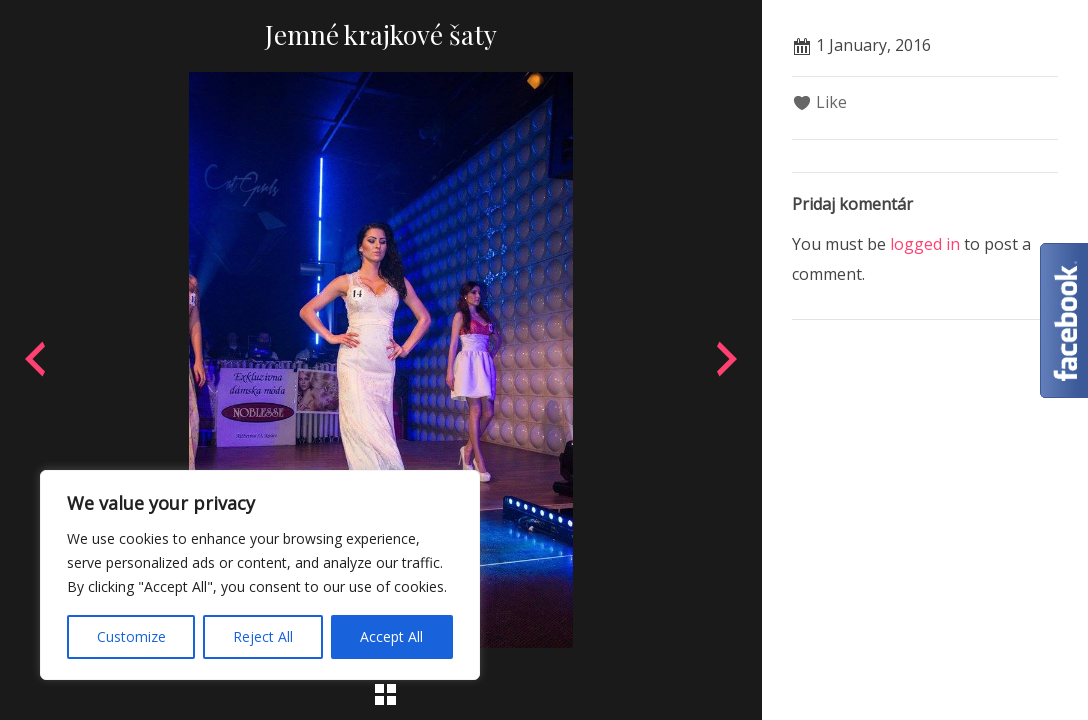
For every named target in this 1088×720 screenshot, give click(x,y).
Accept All (391, 636)
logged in (925, 244)
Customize (131, 636)
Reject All (263, 636)
